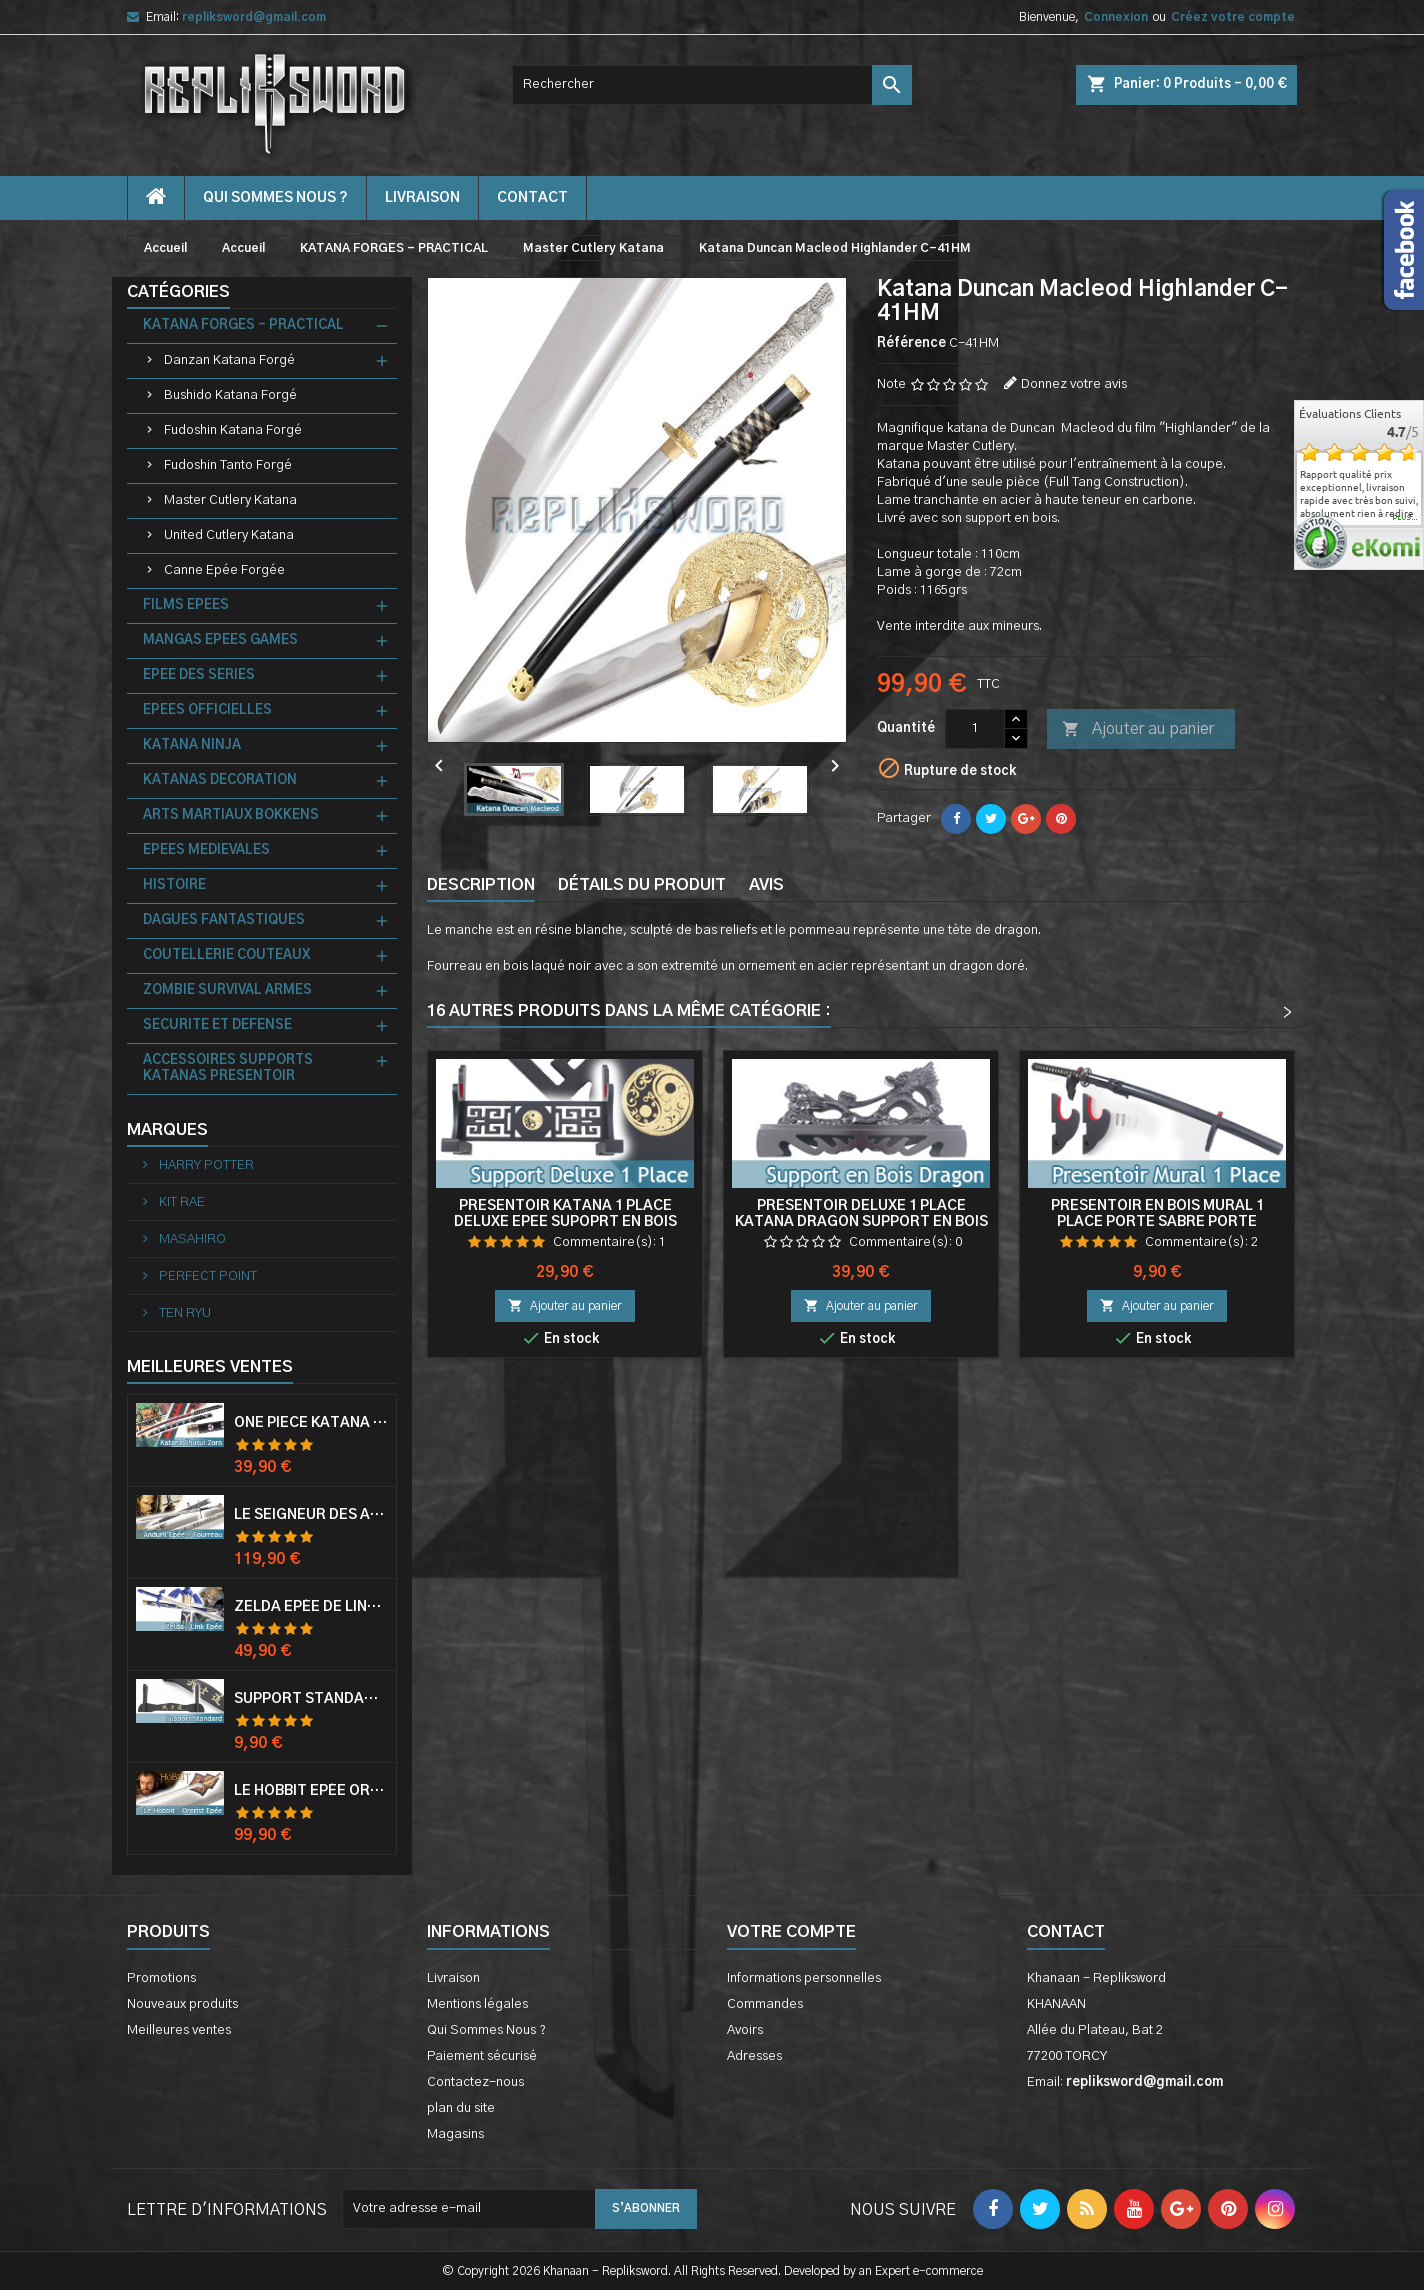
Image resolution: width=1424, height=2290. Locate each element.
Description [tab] (481, 885)
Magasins (455, 2134)
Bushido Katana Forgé (230, 395)
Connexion (1116, 17)
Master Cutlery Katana (230, 500)
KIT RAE (180, 1202)
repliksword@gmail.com (254, 17)
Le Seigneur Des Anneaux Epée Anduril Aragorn (311, 1515)
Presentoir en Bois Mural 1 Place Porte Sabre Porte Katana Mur (1157, 1222)
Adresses (754, 2056)
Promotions (161, 1978)
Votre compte (791, 1932)
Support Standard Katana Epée (311, 1699)
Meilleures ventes (179, 2030)
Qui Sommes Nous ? (275, 198)
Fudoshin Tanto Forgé (228, 465)
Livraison (422, 198)
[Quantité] (975, 729)
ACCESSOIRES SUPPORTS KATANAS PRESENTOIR (228, 1068)
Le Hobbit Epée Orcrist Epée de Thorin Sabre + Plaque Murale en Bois (311, 1791)
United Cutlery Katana (229, 535)
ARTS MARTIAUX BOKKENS (231, 815)
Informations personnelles (804, 1978)
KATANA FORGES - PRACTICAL (243, 325)
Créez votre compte (1233, 17)
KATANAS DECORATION (220, 780)
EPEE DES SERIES (199, 675)
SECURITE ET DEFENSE (217, 1025)
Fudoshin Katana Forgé (233, 430)
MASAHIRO (191, 1239)
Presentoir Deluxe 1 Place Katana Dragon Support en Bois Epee (861, 1222)
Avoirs (745, 2030)
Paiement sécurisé (482, 2056)
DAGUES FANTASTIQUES (224, 920)
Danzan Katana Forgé (229, 360)
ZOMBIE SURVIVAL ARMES (227, 990)
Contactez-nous (475, 2082)
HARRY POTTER (205, 1165)
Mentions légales (477, 2004)
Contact (1066, 1932)
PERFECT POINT (206, 1276)
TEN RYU (183, 1313)
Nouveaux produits (182, 2004)
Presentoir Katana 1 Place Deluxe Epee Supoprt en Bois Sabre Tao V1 (565, 1222)
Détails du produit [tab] (642, 885)
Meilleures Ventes (210, 1367)
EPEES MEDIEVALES (206, 850)
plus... (1405, 518)
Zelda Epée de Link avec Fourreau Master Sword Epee (311, 1607)
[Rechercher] (712, 85)
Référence (911, 343)
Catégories (178, 292)
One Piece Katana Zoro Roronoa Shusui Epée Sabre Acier (311, 1423)
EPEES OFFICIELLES (207, 710)
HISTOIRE (174, 885)
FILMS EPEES (186, 605)
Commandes (765, 2004)
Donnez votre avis (1074, 384)
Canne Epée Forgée (224, 570)
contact (532, 198)
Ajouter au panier (1138, 730)
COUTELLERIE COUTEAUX (226, 955)
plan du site (461, 2108)
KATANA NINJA (192, 745)
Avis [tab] (766, 885)
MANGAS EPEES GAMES (220, 640)
